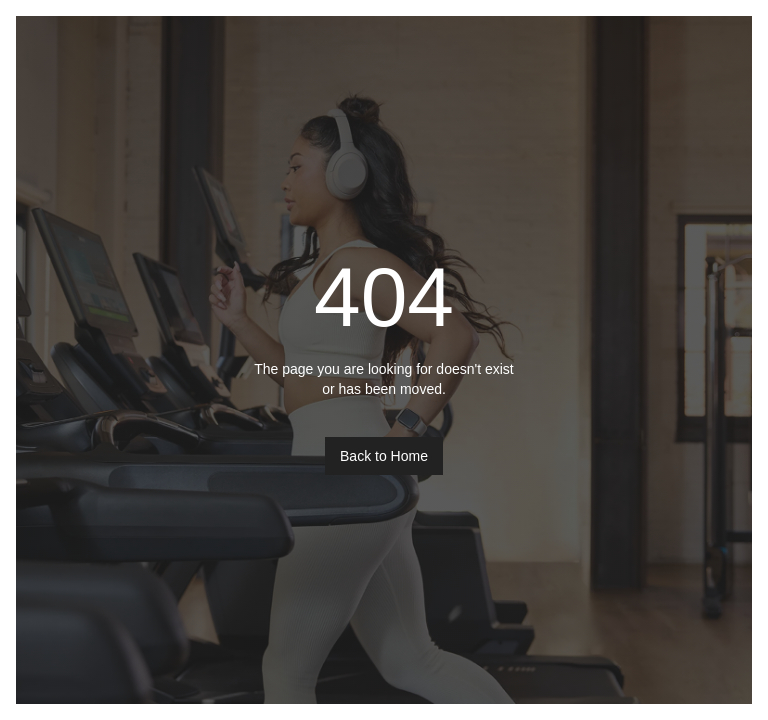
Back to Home (384, 456)
